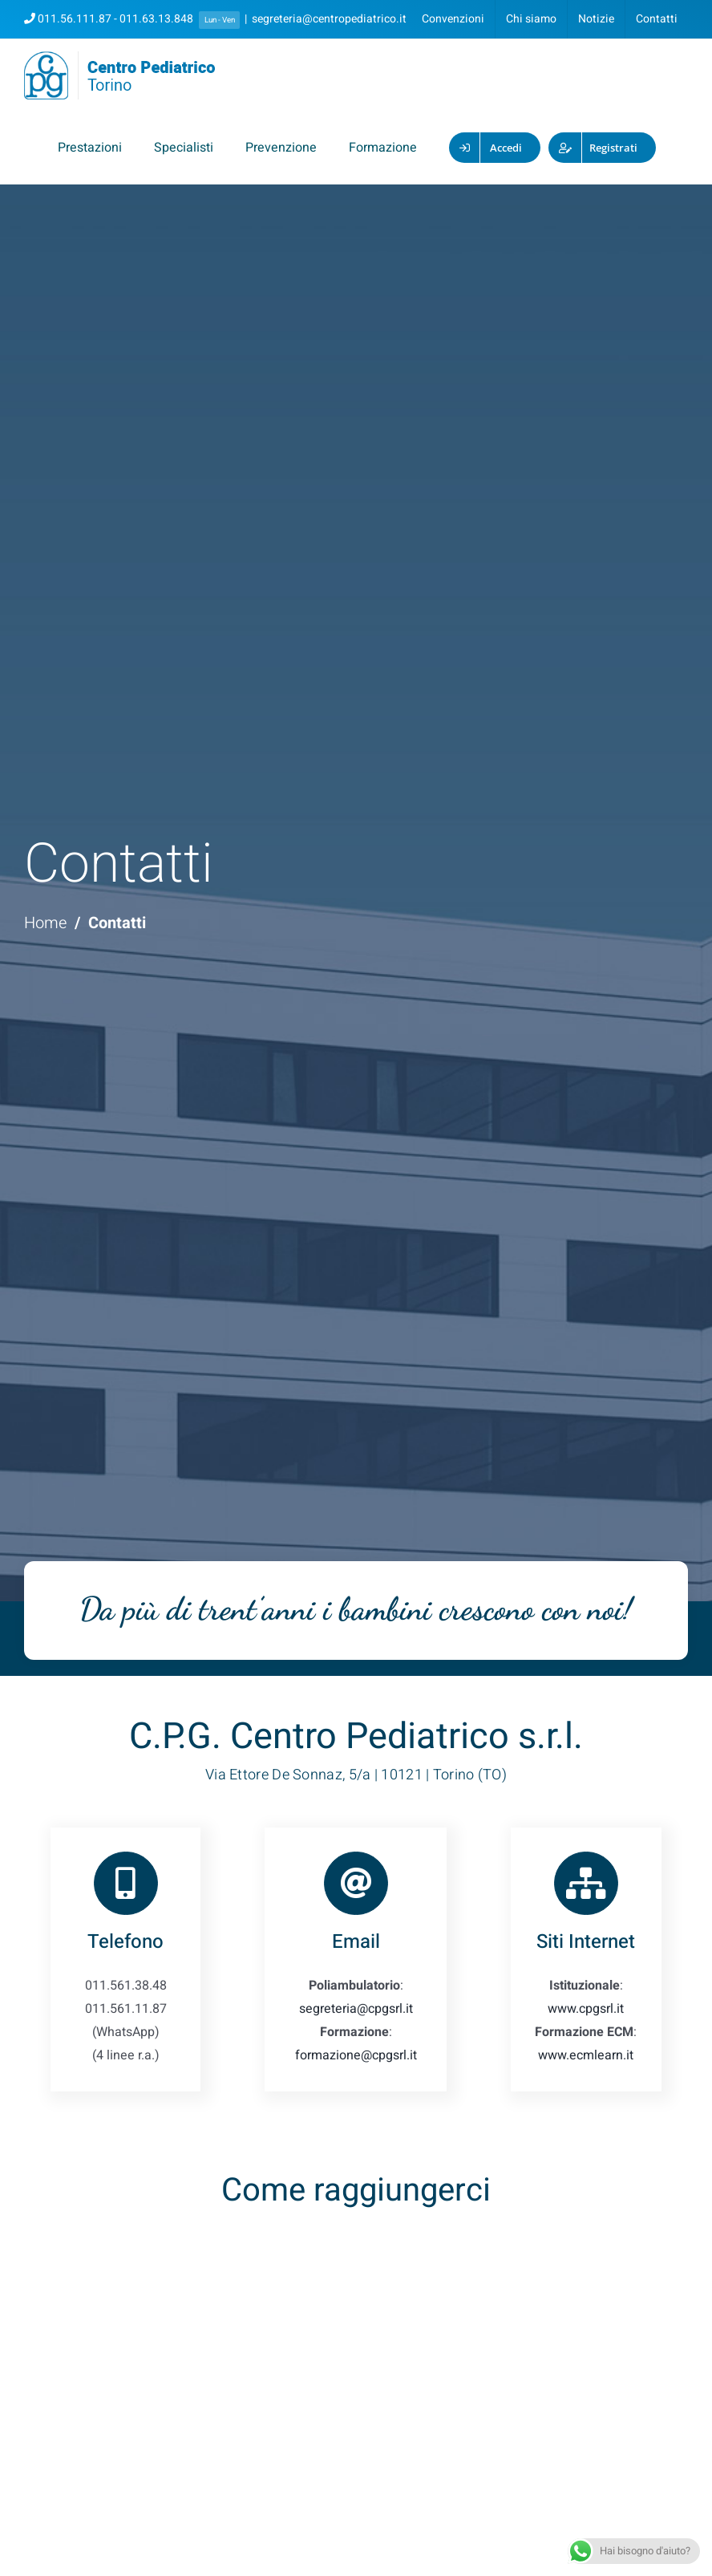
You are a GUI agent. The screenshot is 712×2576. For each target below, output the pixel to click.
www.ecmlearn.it (585, 2055)
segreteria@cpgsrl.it (356, 2008)
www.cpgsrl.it (586, 2008)
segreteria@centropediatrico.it (329, 18)
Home (45, 923)
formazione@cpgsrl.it (356, 2055)
